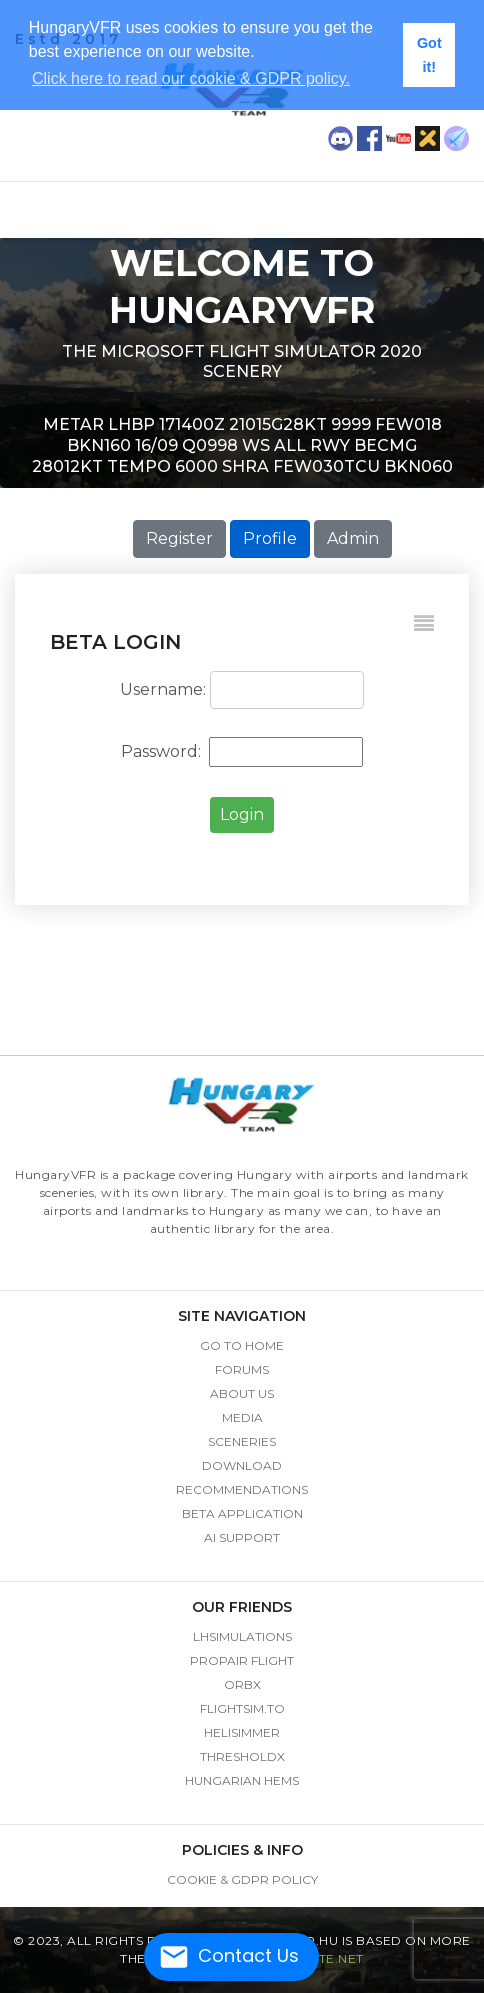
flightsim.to (242, 1708)
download (242, 1465)
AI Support (242, 1537)
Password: (163, 751)
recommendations (242, 1489)
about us (242, 1393)
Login (242, 814)
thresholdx (242, 1756)
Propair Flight (242, 1660)
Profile (270, 538)
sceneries (242, 1441)
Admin (353, 538)
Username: (163, 689)
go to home (242, 1345)
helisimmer (242, 1732)
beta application (242, 1513)
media (242, 1417)
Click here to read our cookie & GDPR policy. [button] (191, 78)
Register (179, 538)
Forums (242, 1369)
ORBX (242, 1684)
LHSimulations (242, 1636)
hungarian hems (242, 1780)
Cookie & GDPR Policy (242, 1879)
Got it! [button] (429, 55)
